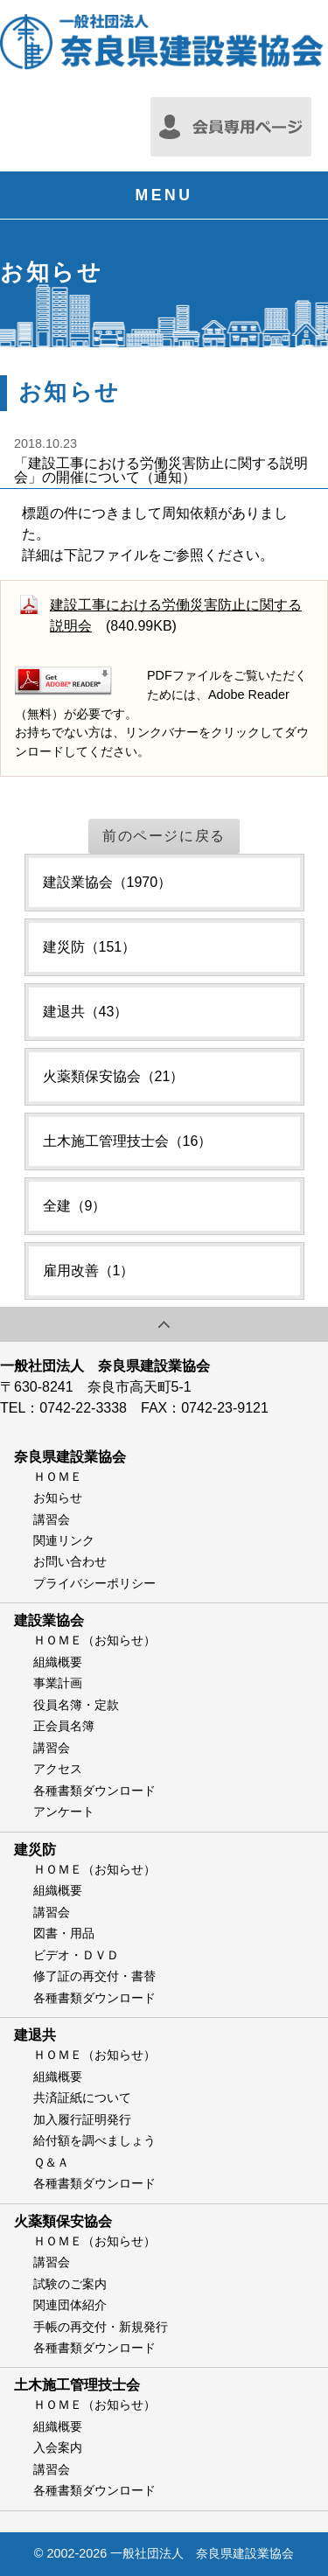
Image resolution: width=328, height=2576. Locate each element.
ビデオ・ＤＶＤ (76, 1955)
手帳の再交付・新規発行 (100, 2327)
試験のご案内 (70, 2284)
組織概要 (57, 1662)
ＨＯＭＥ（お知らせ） (94, 1640)
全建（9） (75, 1205)
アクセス (57, 1769)
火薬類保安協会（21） (114, 1076)
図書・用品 (63, 1933)
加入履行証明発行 (82, 2119)
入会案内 (57, 2447)
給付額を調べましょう (94, 2140)
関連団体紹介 (70, 2305)
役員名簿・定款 (76, 1705)
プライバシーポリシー (94, 1583)
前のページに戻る (164, 835)
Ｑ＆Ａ (51, 2162)
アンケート (63, 1812)
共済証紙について (82, 2098)
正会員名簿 (63, 1726)
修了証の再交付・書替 (94, 1976)
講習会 (51, 1519)
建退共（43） (86, 1011)
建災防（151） (89, 946)
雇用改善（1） (89, 1270)
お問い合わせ (70, 1561)
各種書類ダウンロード (94, 1791)
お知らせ (57, 1497)
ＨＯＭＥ (57, 1476)
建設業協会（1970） (107, 882)
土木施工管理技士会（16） (128, 1141)
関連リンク (63, 1540)
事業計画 (57, 1683)
